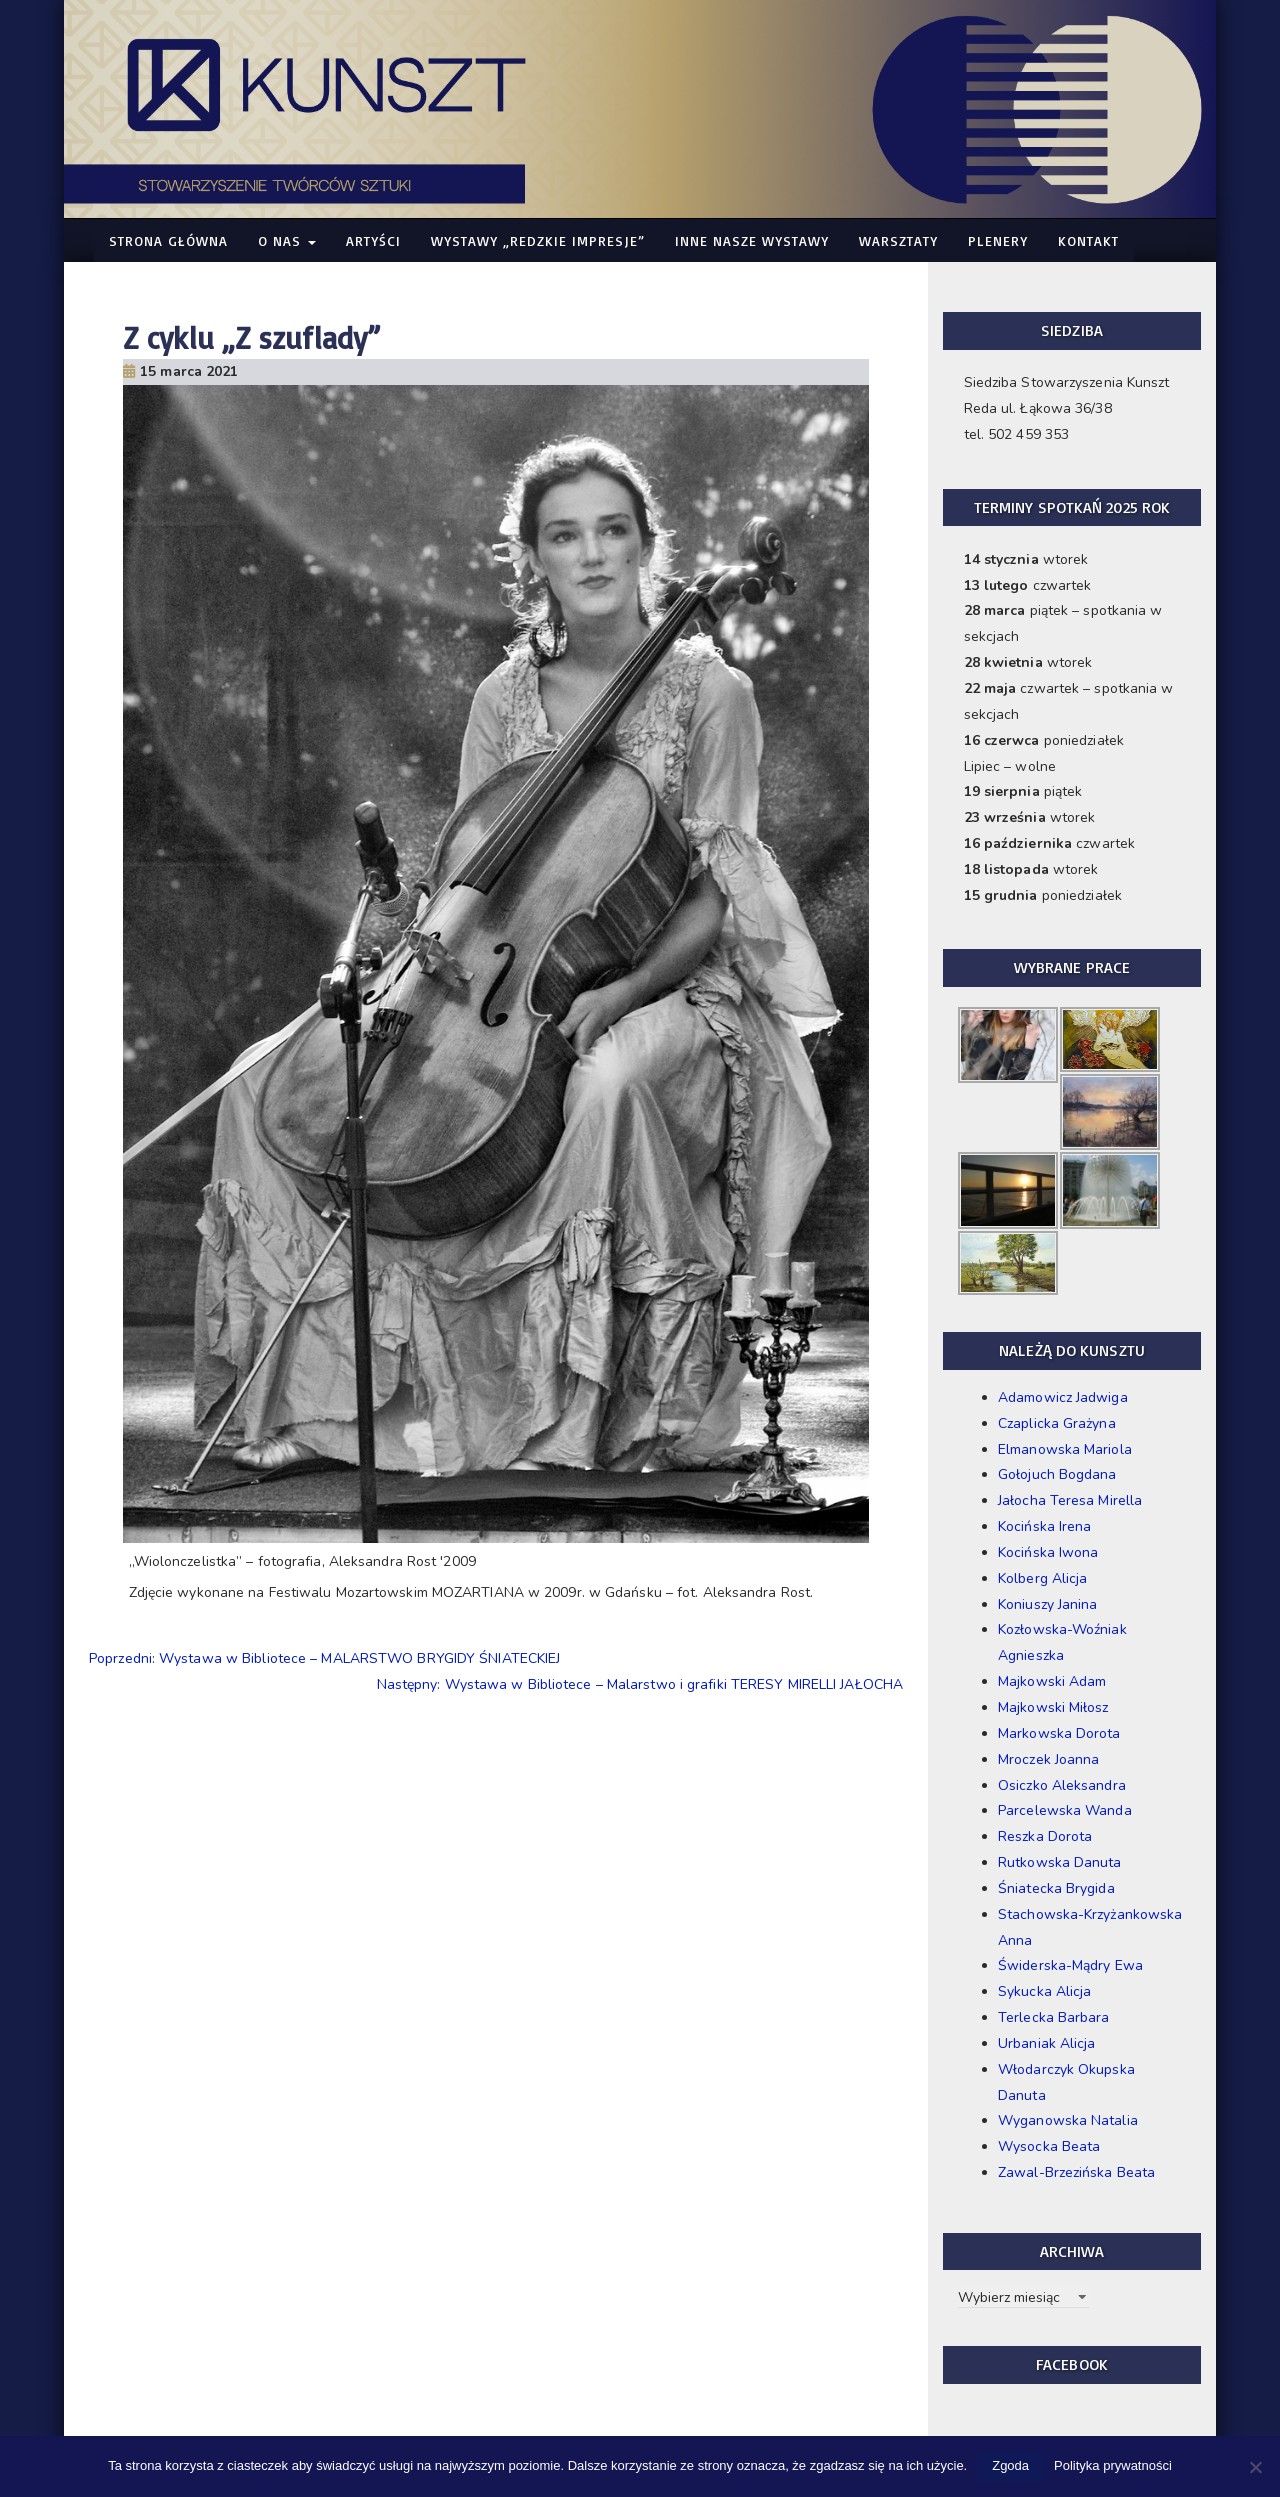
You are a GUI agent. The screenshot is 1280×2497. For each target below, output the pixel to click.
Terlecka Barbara (1054, 2017)
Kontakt (1088, 240)
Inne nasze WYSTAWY (752, 240)
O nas (287, 240)
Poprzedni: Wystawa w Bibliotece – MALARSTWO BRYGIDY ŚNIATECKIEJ (324, 1658)
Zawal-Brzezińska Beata (1076, 2172)
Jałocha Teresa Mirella (1070, 1500)
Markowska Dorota (1059, 1733)
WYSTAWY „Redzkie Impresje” (538, 240)
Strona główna (168, 240)
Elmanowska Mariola (1065, 1449)
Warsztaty (898, 240)
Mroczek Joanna (1048, 1759)
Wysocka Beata (1049, 2146)
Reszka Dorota (1045, 1836)
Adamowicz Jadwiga (1063, 1397)
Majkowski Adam (1052, 1681)
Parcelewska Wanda (1065, 1810)
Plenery (998, 240)
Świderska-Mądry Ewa (1070, 1965)
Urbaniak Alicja (1047, 2043)
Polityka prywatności (1113, 2465)
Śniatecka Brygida (1056, 1888)
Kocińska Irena (1044, 1526)
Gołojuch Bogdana (1057, 1474)
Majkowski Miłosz (1053, 1707)
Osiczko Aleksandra (1062, 1785)
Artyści (373, 240)
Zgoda (1010, 2465)
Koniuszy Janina (1048, 1604)
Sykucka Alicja (1044, 1991)
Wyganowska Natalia (1068, 2120)
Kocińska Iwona (1048, 1552)
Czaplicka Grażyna (1057, 1423)
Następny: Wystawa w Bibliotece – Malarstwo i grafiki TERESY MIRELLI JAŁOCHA (640, 1684)
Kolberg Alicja (1042, 1578)
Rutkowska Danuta (1060, 1862)
